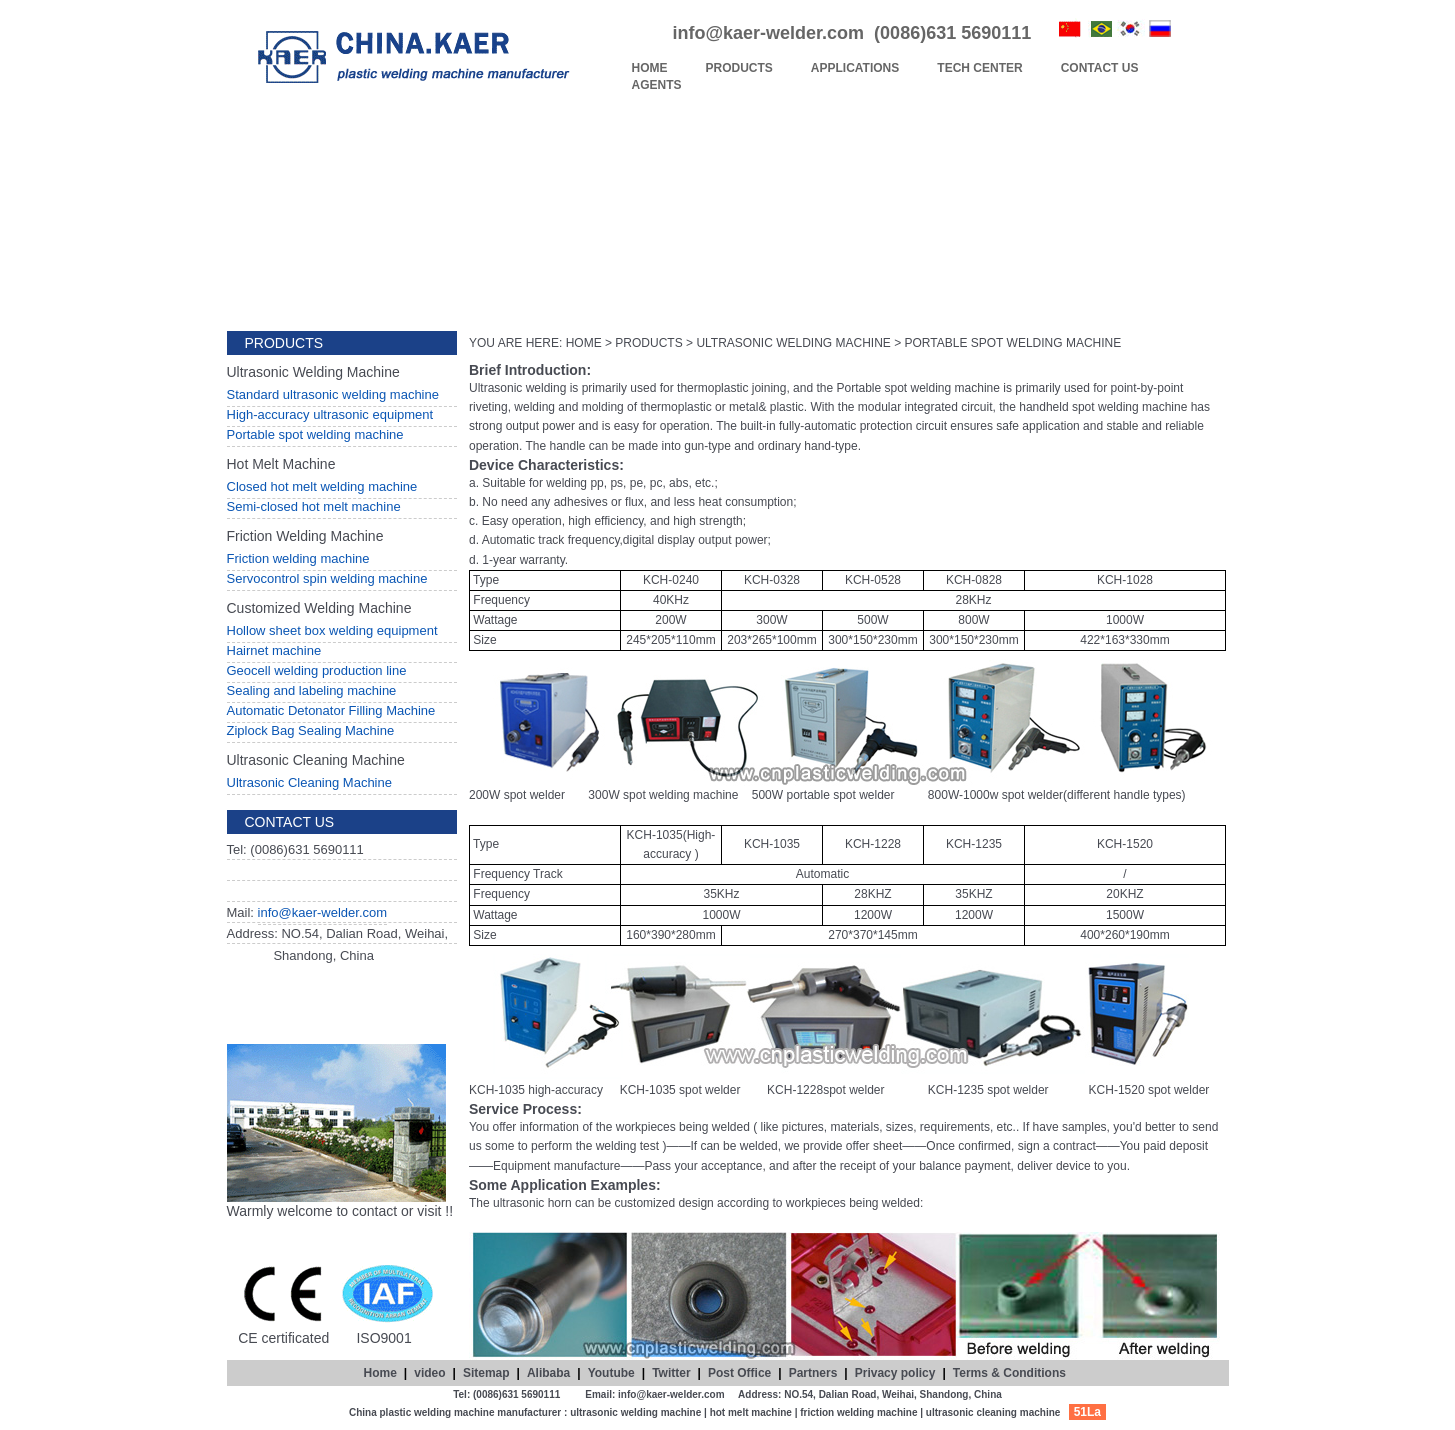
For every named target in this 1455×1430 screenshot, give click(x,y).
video (429, 1373)
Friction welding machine (298, 558)
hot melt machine (751, 1412)
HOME (650, 68)
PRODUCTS (739, 68)
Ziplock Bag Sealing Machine (311, 730)
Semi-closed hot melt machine (314, 506)
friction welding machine (858, 1412)
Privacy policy (895, 1373)
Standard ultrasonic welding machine (333, 394)
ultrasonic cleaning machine (993, 1412)
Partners (813, 1373)
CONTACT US (1100, 68)
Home (380, 1373)
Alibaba (548, 1373)
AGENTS (657, 85)
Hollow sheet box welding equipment (332, 630)
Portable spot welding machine (315, 434)
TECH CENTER (979, 68)
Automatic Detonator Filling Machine (331, 710)
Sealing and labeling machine (312, 690)
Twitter (671, 1373)
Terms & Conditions (1009, 1373)
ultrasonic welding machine (635, 1412)
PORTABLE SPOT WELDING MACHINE (1013, 343)
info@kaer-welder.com (323, 912)
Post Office (739, 1373)
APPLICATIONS (855, 68)
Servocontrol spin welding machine (327, 578)
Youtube (611, 1373)
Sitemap (486, 1373)
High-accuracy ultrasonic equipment (330, 414)
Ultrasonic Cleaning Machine (309, 782)
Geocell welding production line (317, 670)
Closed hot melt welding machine (322, 486)
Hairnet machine (274, 650)
